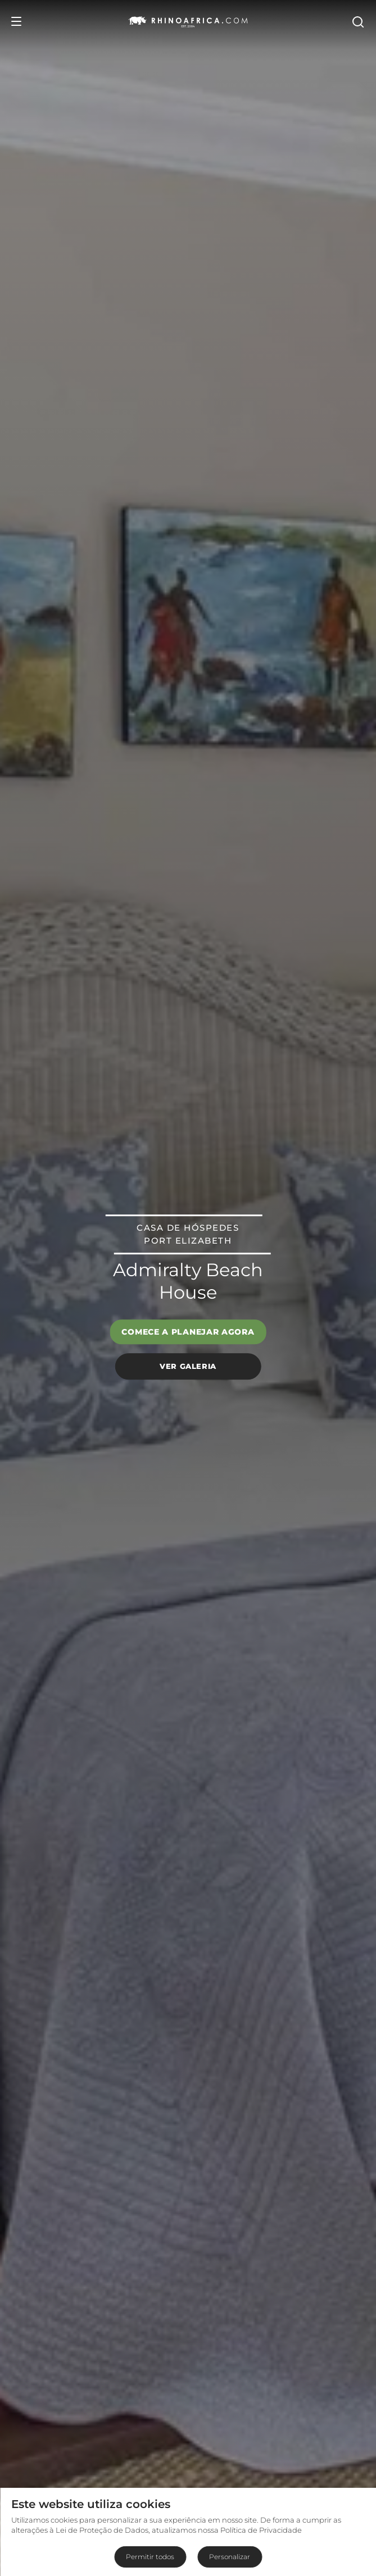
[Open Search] (357, 21)
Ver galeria (188, 1366)
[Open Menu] (16, 21)
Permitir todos (150, 2556)
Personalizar (229, 2556)
